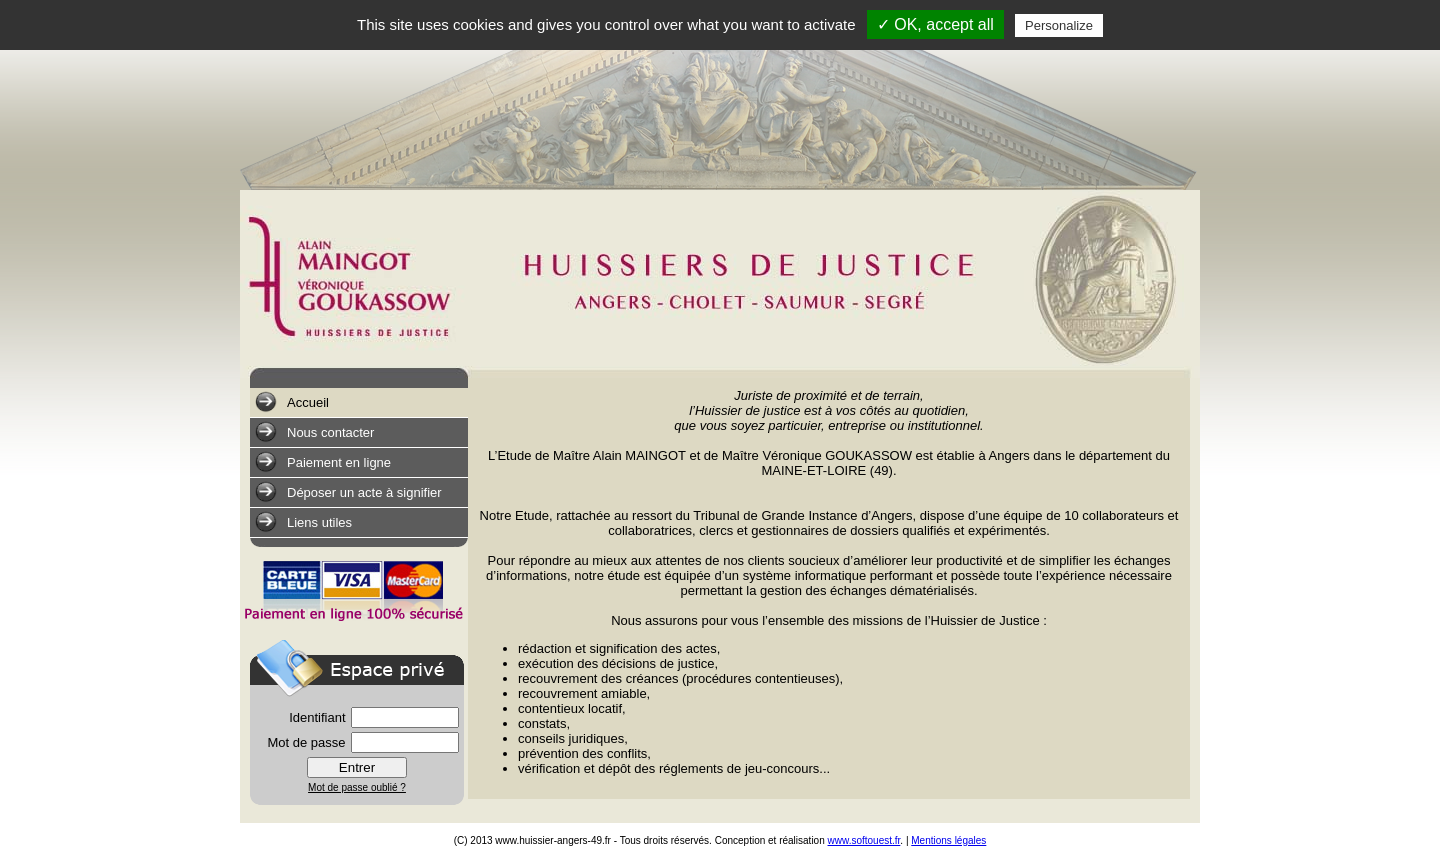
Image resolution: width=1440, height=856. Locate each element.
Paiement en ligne (323, 462)
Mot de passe (306, 742)
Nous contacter (314, 432)
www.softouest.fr (864, 840)
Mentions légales (948, 840)
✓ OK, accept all (935, 24)
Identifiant (317, 717)
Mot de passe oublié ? (357, 787)
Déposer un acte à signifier (348, 492)
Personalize (1059, 25)
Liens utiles (303, 522)
